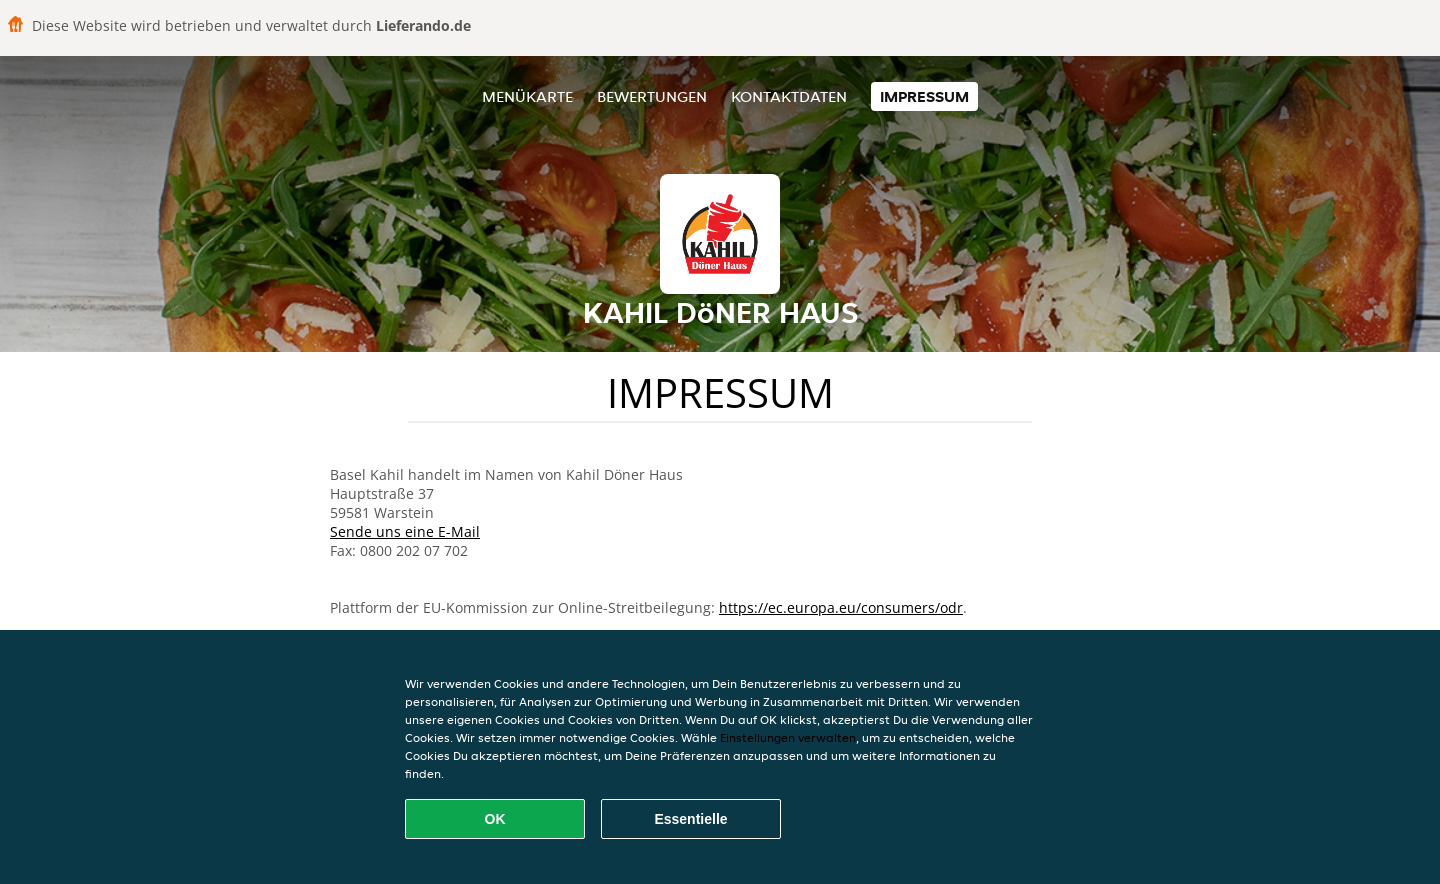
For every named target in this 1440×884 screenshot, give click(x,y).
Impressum (924, 96)
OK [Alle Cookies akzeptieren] (495, 819)
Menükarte (527, 96)
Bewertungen (652, 96)
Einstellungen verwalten (788, 737)
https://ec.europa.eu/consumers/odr (841, 607)
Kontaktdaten (789, 96)
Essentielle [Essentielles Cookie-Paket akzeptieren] (690, 819)
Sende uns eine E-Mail (405, 531)
